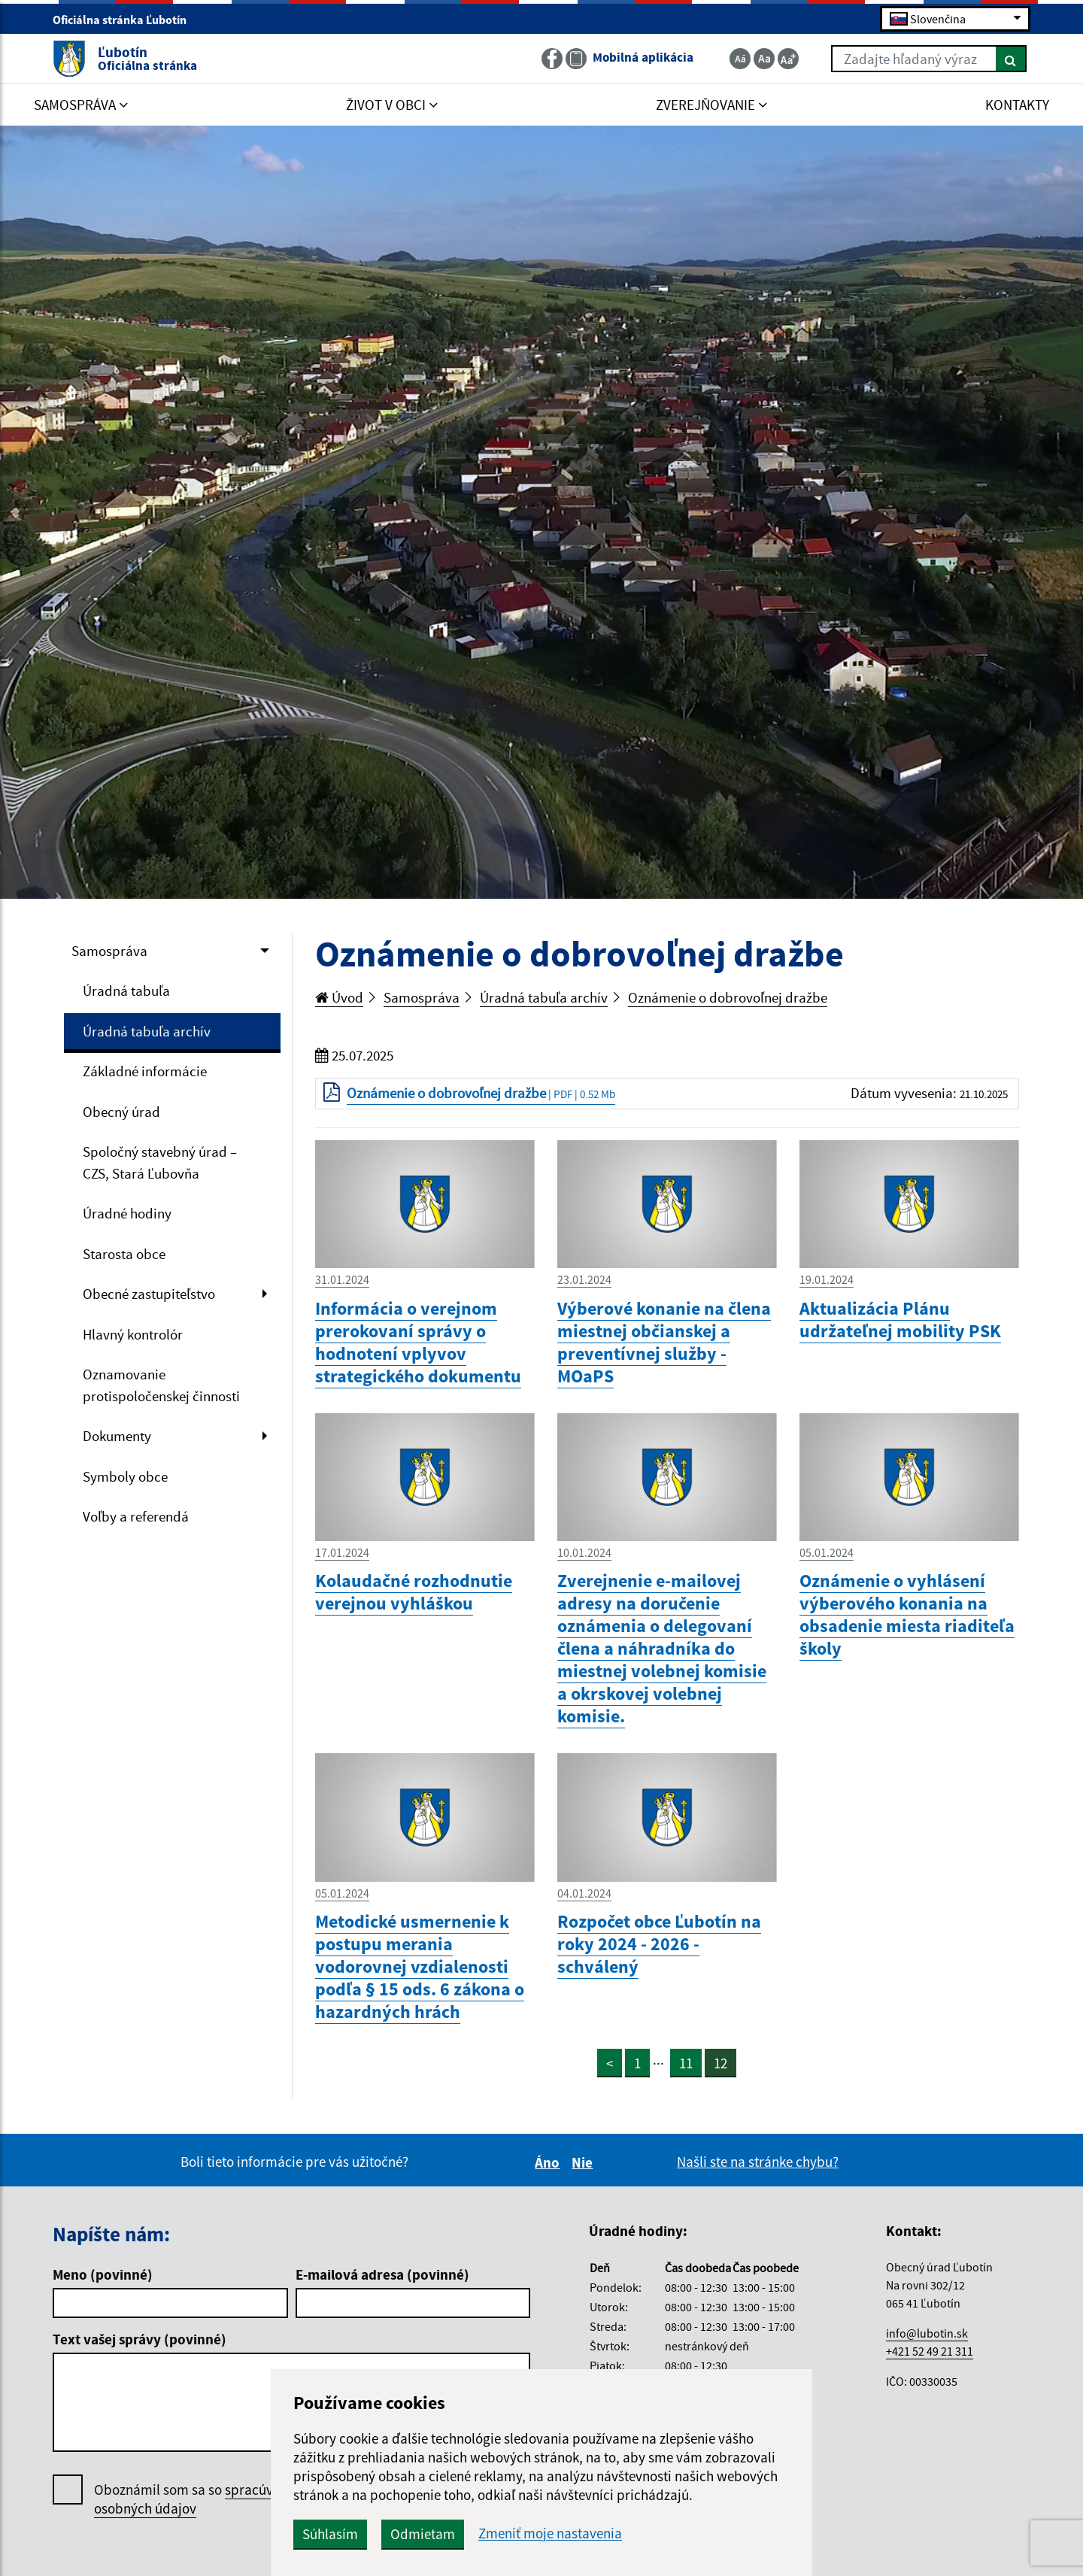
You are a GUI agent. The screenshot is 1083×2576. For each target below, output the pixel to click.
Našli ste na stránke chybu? (758, 2162)
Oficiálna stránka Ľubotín (126, 19)
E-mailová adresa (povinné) (382, 2274)
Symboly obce (125, 1476)
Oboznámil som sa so (199, 2499)
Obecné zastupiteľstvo (149, 1294)
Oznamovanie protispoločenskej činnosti (161, 1385)
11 (686, 2063)
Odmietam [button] (422, 2534)
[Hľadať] (1011, 58)
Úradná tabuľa (126, 991)
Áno (549, 2162)
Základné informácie (145, 1071)
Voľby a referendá (136, 1516)
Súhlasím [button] (330, 2534)
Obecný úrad (121, 1112)
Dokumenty (117, 1436)
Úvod (339, 997)
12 (720, 2063)
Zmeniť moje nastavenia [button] (550, 2533)
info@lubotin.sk (927, 2333)
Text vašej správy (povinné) (139, 2339)
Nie (584, 2162)
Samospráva (109, 951)
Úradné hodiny (127, 1213)
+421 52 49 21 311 (929, 2351)
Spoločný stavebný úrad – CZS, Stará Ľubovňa (160, 1162)
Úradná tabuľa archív (147, 1031)
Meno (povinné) (103, 2274)
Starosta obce (124, 1254)
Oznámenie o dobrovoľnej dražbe (727, 997)
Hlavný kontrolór (133, 1334)
